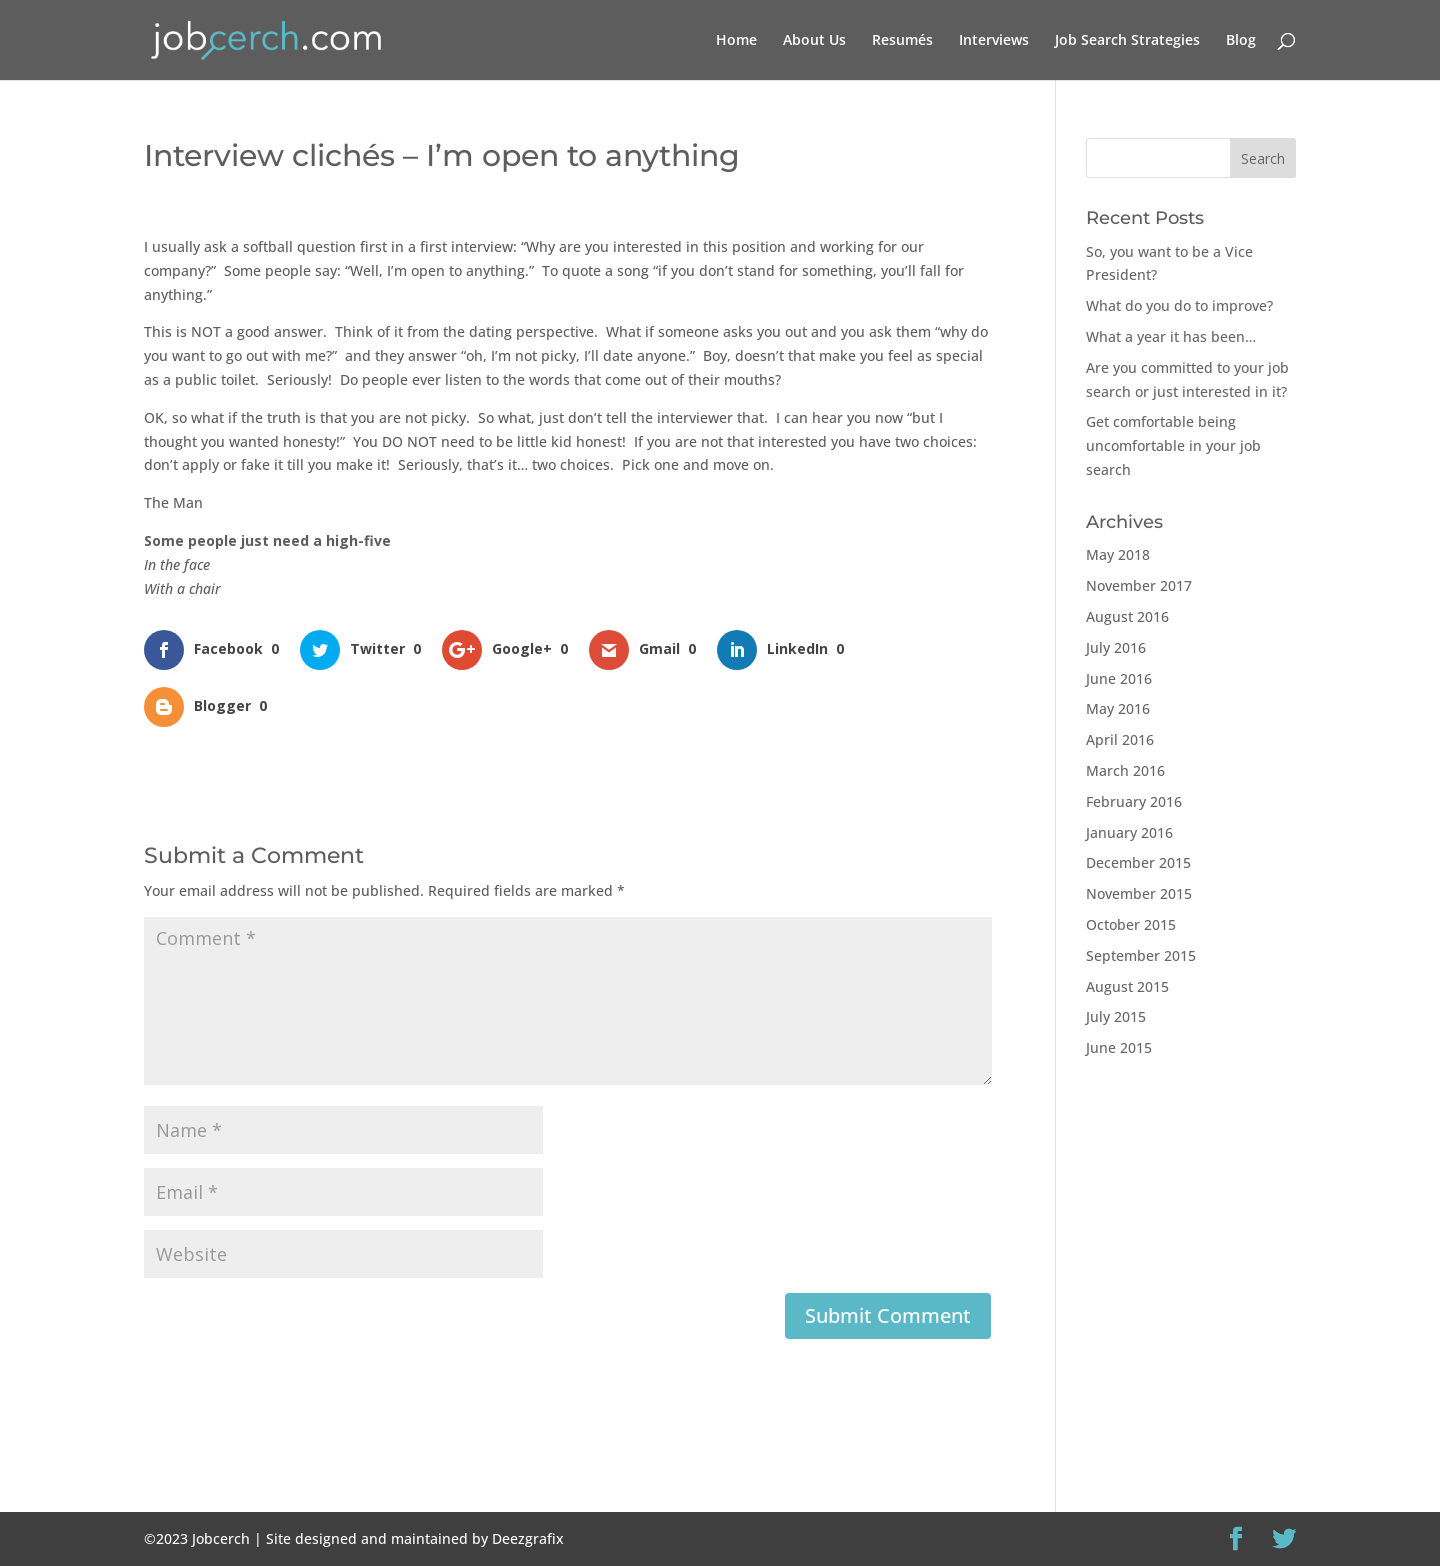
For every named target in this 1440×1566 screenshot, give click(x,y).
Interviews (994, 41)
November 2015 (1139, 893)
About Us (814, 41)
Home (736, 41)
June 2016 (1119, 678)
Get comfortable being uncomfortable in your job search (1173, 445)
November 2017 (1139, 585)
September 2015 (1141, 955)
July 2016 (1116, 647)
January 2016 (1129, 832)
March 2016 (1125, 770)
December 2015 (1138, 862)
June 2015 (1119, 1047)
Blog (1241, 41)
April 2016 (1120, 739)
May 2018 (1118, 554)
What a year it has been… (1171, 336)
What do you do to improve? (1179, 305)
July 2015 (1116, 1016)
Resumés (902, 41)
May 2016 (1118, 708)
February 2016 (1134, 801)
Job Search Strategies (1127, 41)
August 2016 (1127, 616)
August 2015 (1127, 986)
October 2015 (1131, 924)
